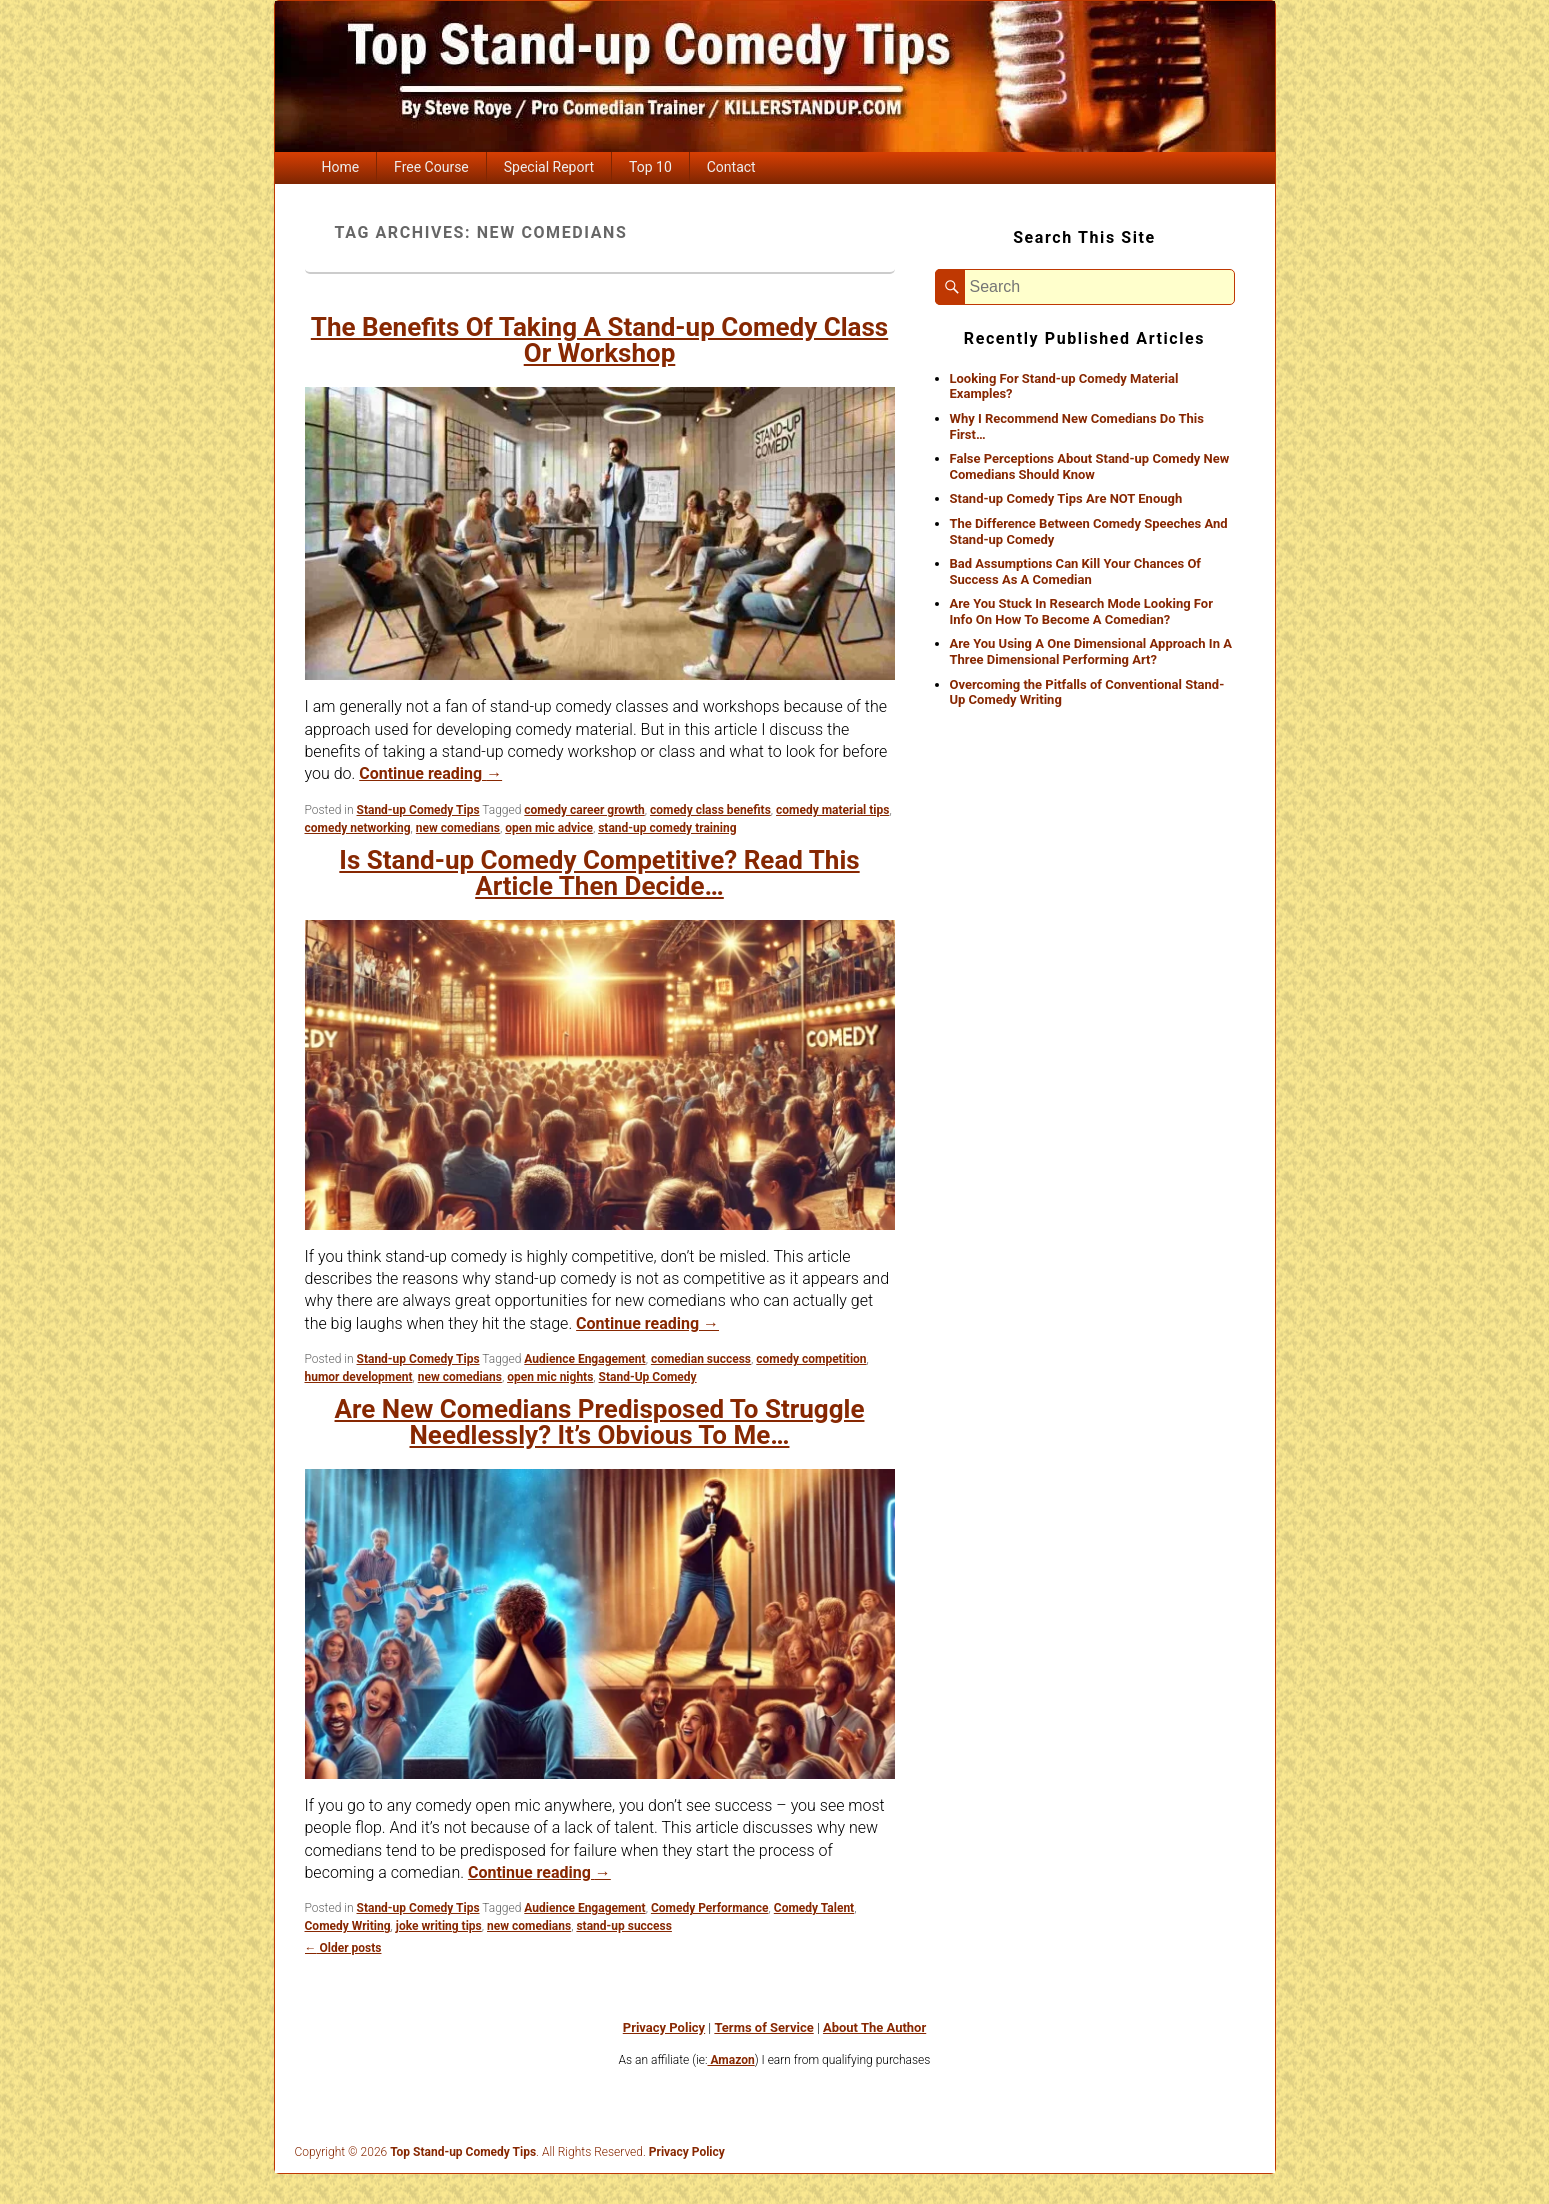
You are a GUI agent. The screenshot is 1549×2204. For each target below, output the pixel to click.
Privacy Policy (664, 2027)
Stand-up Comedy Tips (418, 810)
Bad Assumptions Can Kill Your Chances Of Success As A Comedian (1076, 571)
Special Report (549, 167)
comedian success (701, 1359)
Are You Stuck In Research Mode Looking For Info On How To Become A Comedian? (1081, 611)
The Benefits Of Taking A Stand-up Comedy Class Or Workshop (599, 340)
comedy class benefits (710, 810)
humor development (359, 1377)
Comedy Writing (348, 1926)
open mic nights (550, 1377)
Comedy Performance (710, 1908)
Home (340, 167)
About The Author (874, 2027)
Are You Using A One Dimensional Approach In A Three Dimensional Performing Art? (1091, 651)
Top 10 (650, 167)
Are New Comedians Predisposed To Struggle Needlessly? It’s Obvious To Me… (600, 1422)
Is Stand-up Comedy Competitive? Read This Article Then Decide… (599, 873)
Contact (731, 167)
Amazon (730, 2060)
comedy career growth (584, 810)
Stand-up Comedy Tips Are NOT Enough (1066, 498)
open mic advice (549, 828)
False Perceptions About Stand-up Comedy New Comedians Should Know (1090, 466)
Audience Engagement (584, 1359)
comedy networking (358, 828)
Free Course (431, 167)
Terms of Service (763, 2027)
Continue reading (430, 773)
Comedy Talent (814, 1908)
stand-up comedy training (667, 828)
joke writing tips (439, 1926)
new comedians (458, 828)
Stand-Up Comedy (648, 1377)
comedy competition (811, 1359)
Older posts (343, 1948)
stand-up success (624, 1926)
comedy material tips (832, 810)
